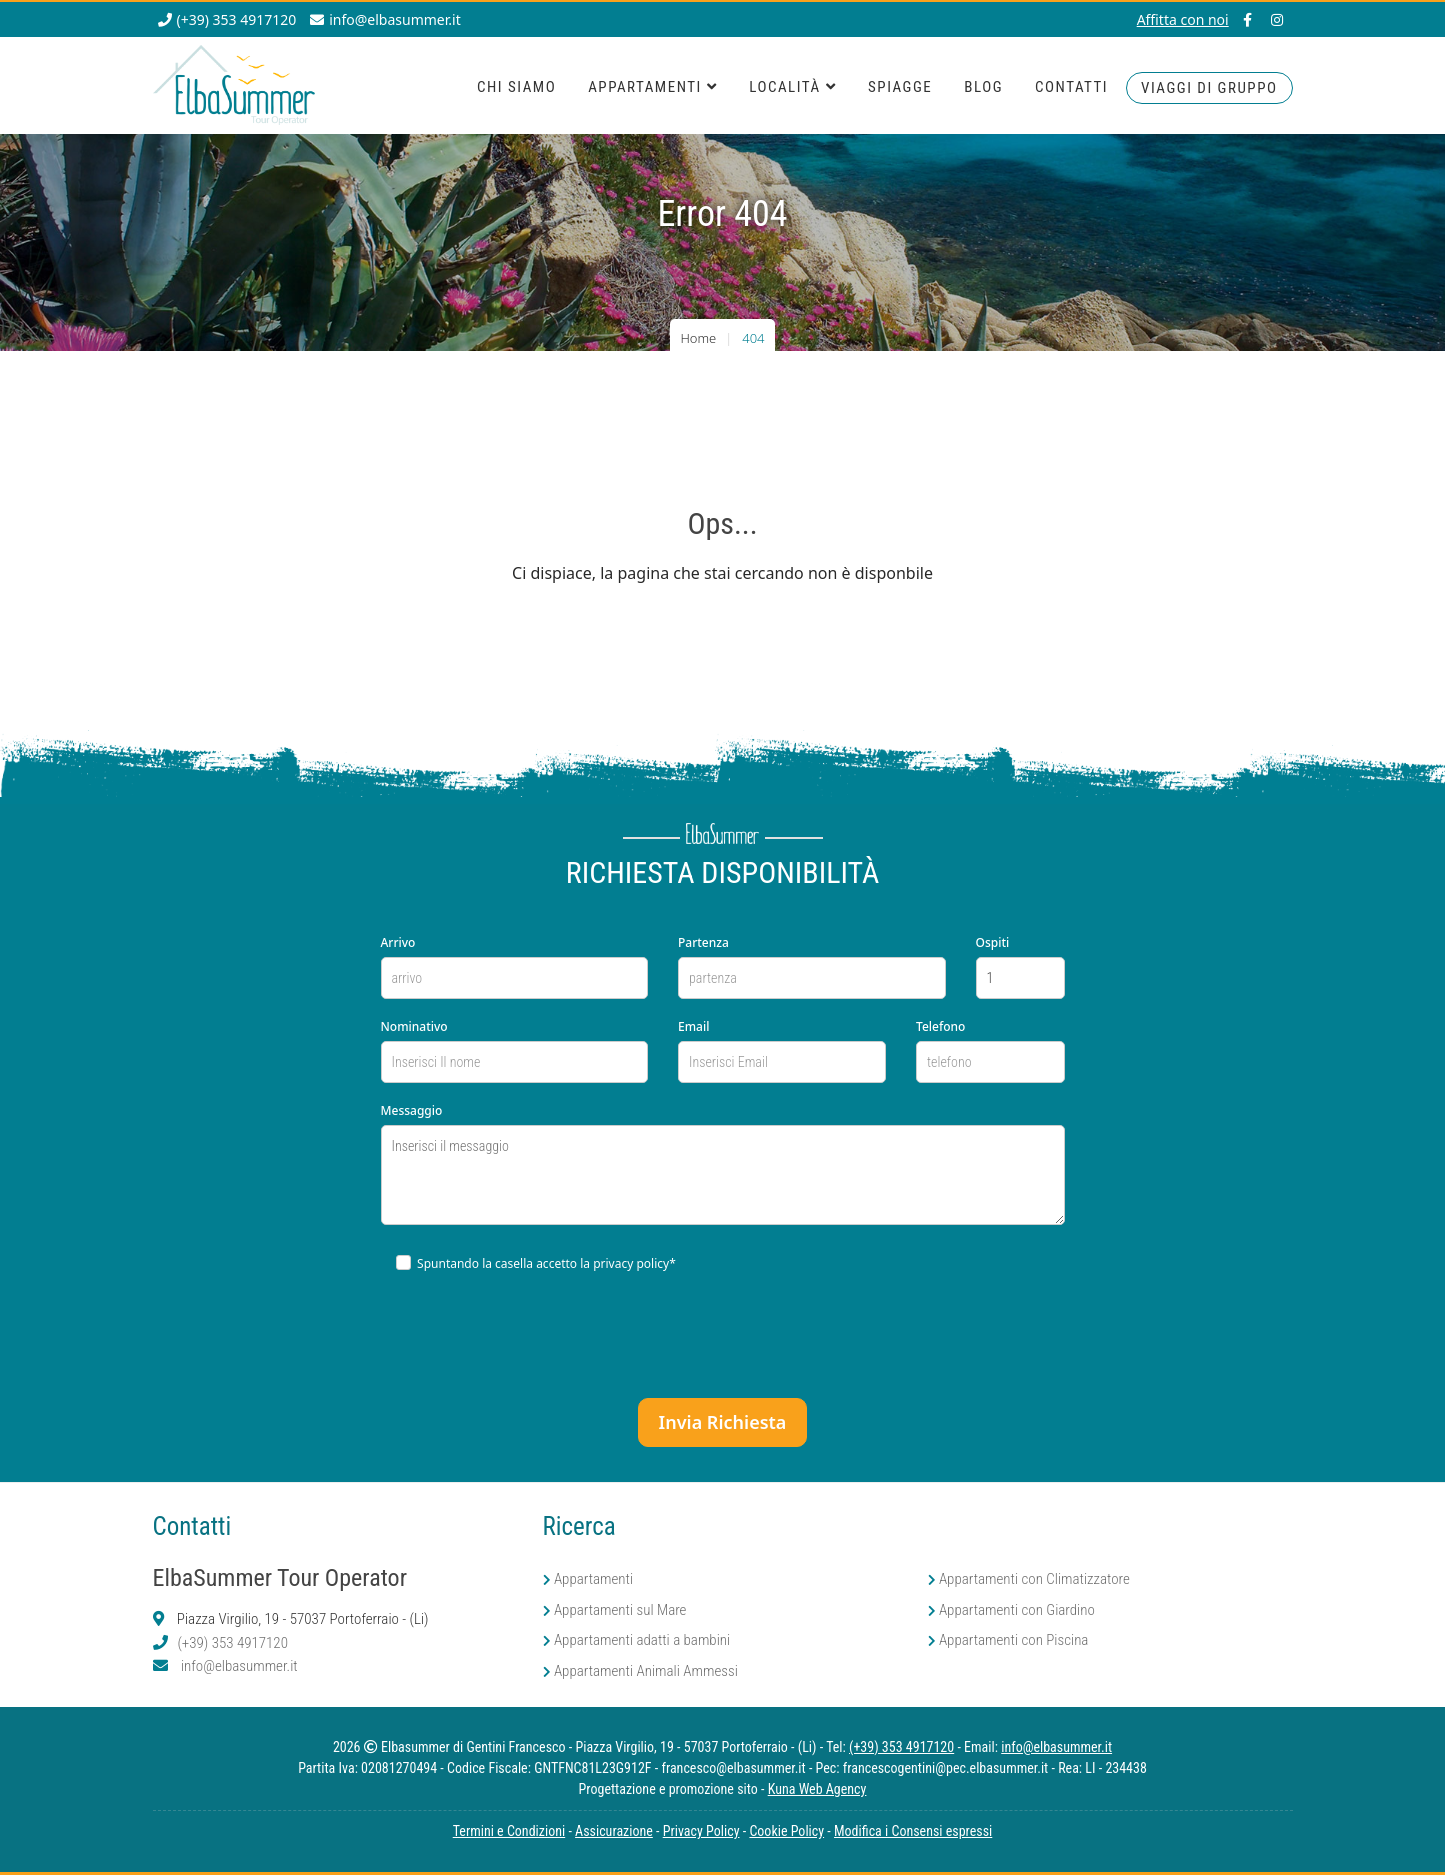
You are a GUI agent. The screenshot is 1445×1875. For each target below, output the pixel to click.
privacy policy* (634, 1263)
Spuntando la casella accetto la (536, 1263)
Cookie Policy (786, 1831)
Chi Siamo (516, 87)
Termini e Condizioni (509, 1831)
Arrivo (398, 942)
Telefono (940, 1026)
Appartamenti (652, 87)
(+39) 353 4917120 (233, 1643)
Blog (983, 87)
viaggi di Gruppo (1209, 88)
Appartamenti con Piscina (1014, 1640)
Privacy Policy (701, 1831)
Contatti (1071, 87)
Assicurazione (614, 1831)
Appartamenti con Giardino (1017, 1610)
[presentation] (720, 1334)
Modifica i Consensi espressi (913, 1831)
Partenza (703, 942)
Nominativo (414, 1026)
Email (693, 1026)
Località (792, 87)
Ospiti (993, 942)
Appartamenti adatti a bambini (642, 1640)
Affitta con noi (1183, 19)
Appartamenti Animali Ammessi (646, 1671)
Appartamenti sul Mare (620, 1610)
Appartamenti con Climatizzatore (1034, 1579)
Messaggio (412, 1110)
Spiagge (900, 87)
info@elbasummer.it (239, 1666)
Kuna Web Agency (817, 1789)
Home (698, 338)
